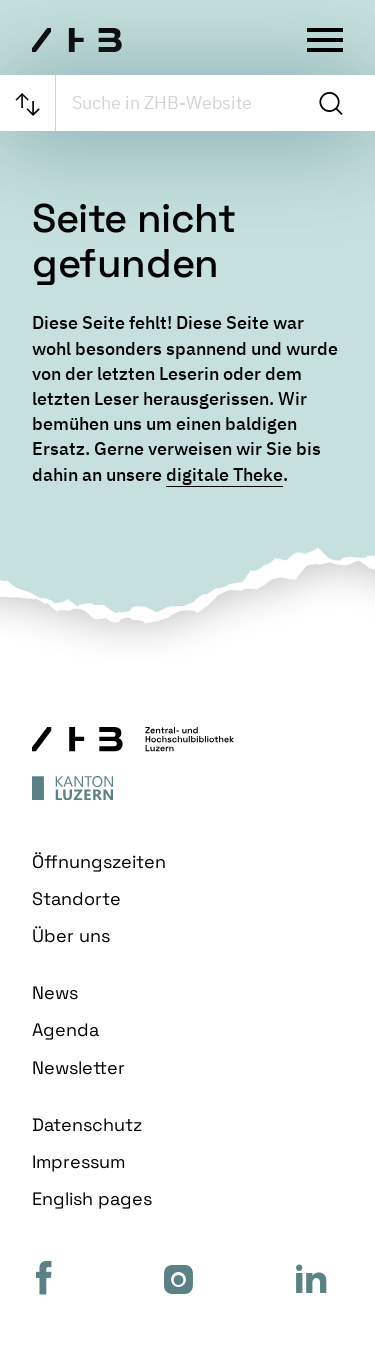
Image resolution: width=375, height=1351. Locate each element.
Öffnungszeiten (99, 861)
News (55, 992)
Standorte (76, 898)
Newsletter (78, 1067)
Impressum (78, 1161)
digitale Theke (224, 474)
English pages (92, 1198)
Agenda (65, 1029)
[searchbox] (182, 103)
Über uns (71, 935)
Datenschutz (87, 1124)
